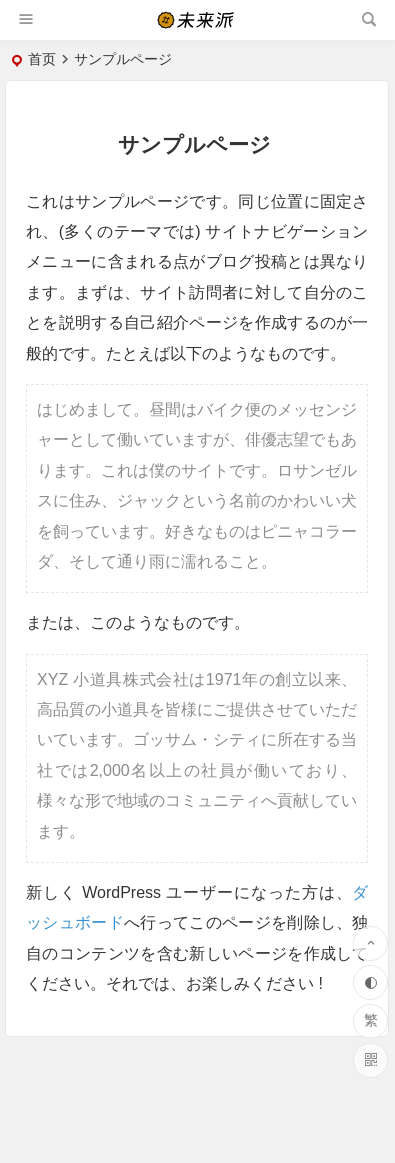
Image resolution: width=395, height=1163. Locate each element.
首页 (42, 59)
